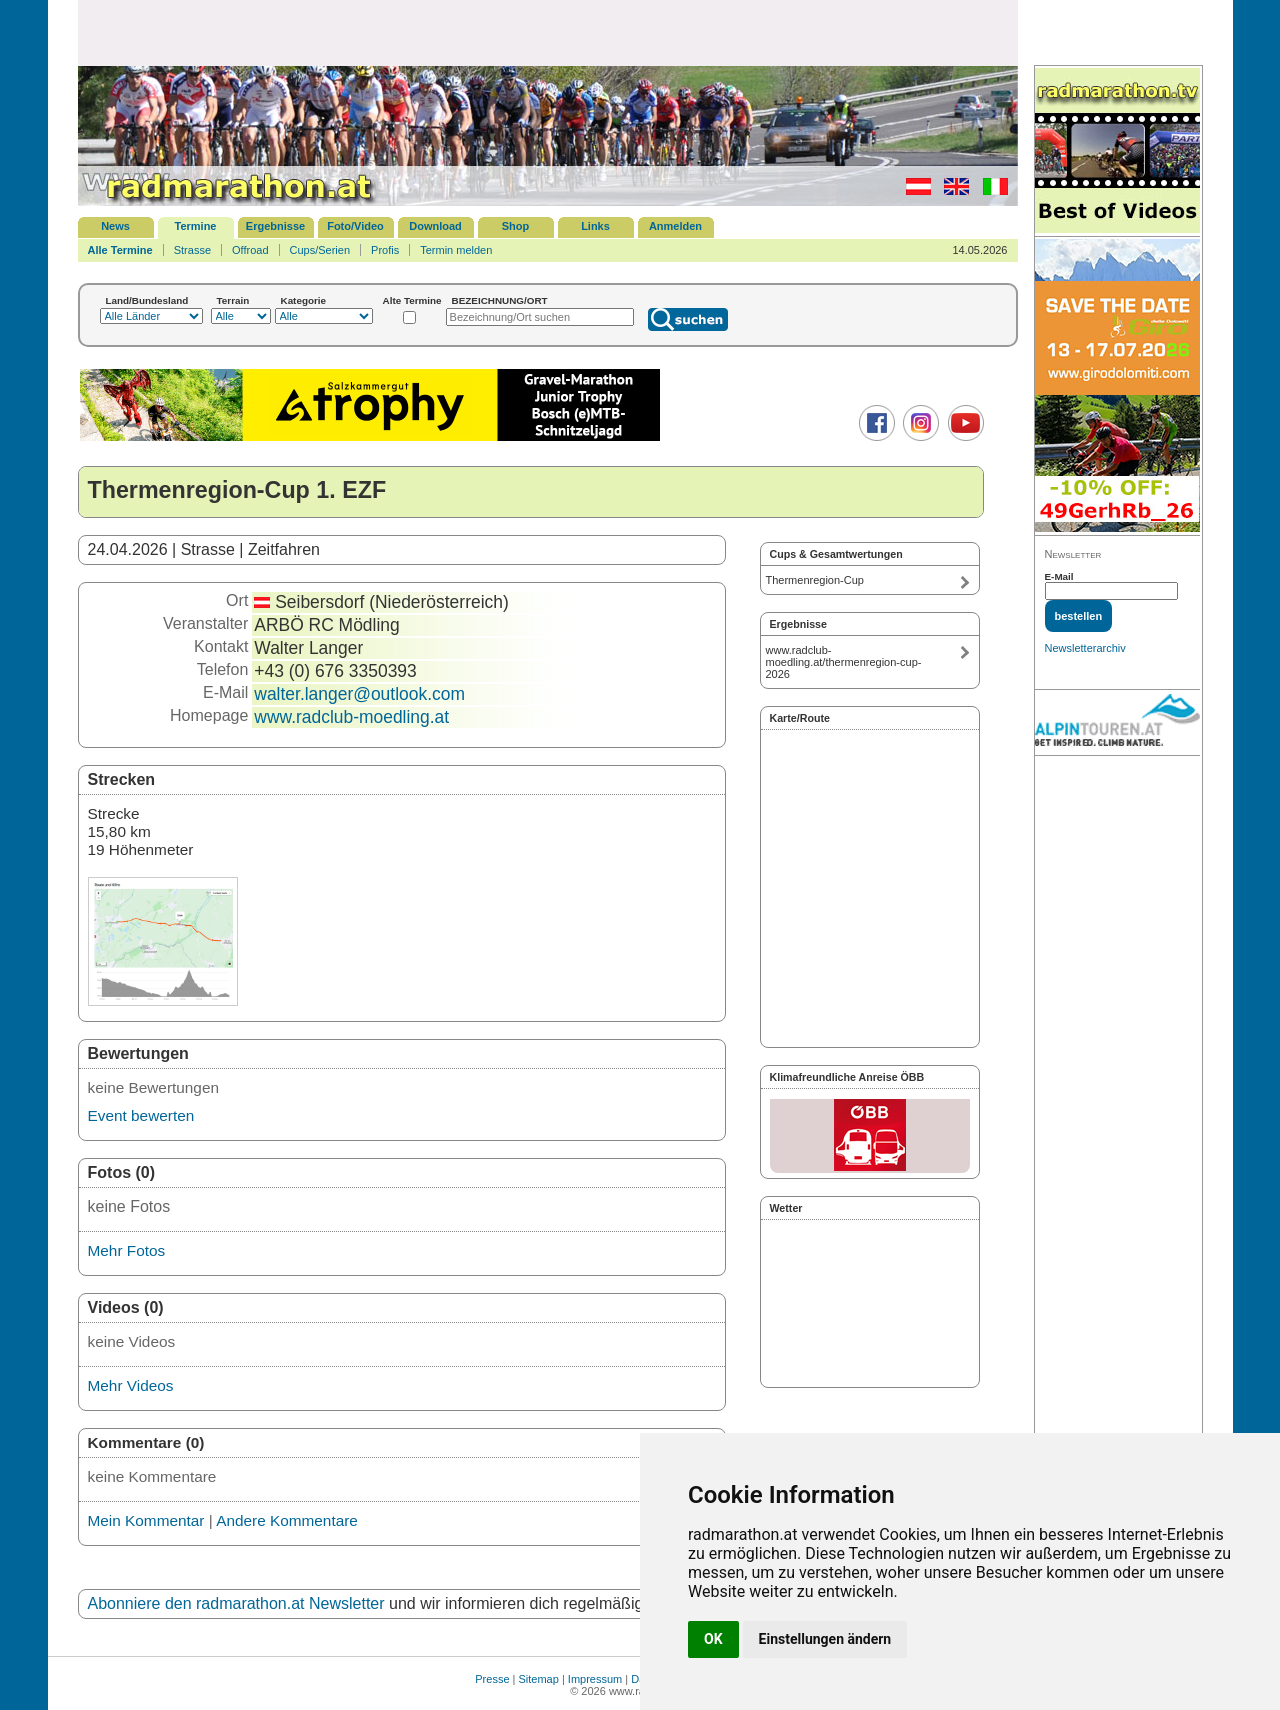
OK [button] (713, 1639)
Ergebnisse (275, 226)
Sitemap (539, 1679)
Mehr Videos (131, 1385)
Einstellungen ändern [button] (825, 1639)
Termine (196, 226)
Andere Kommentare (287, 1520)
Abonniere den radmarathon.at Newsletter (236, 1603)
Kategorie (304, 300)
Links (595, 226)
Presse (492, 1679)
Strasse (192, 250)
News (115, 226)
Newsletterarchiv (1085, 648)
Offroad (250, 250)
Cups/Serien (320, 250)
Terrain (233, 300)
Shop (516, 226)
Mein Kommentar (146, 1520)
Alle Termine (120, 250)
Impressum (595, 1679)
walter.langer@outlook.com (359, 694)
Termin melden (456, 250)
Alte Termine (412, 300)
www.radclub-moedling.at (351, 717)
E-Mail (1059, 576)
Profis (385, 250)
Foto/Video (355, 226)
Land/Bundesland (147, 300)
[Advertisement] (548, 32)
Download (435, 226)
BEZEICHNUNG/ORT (500, 300)
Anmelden (675, 226)
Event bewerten (141, 1115)
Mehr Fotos (127, 1250)
